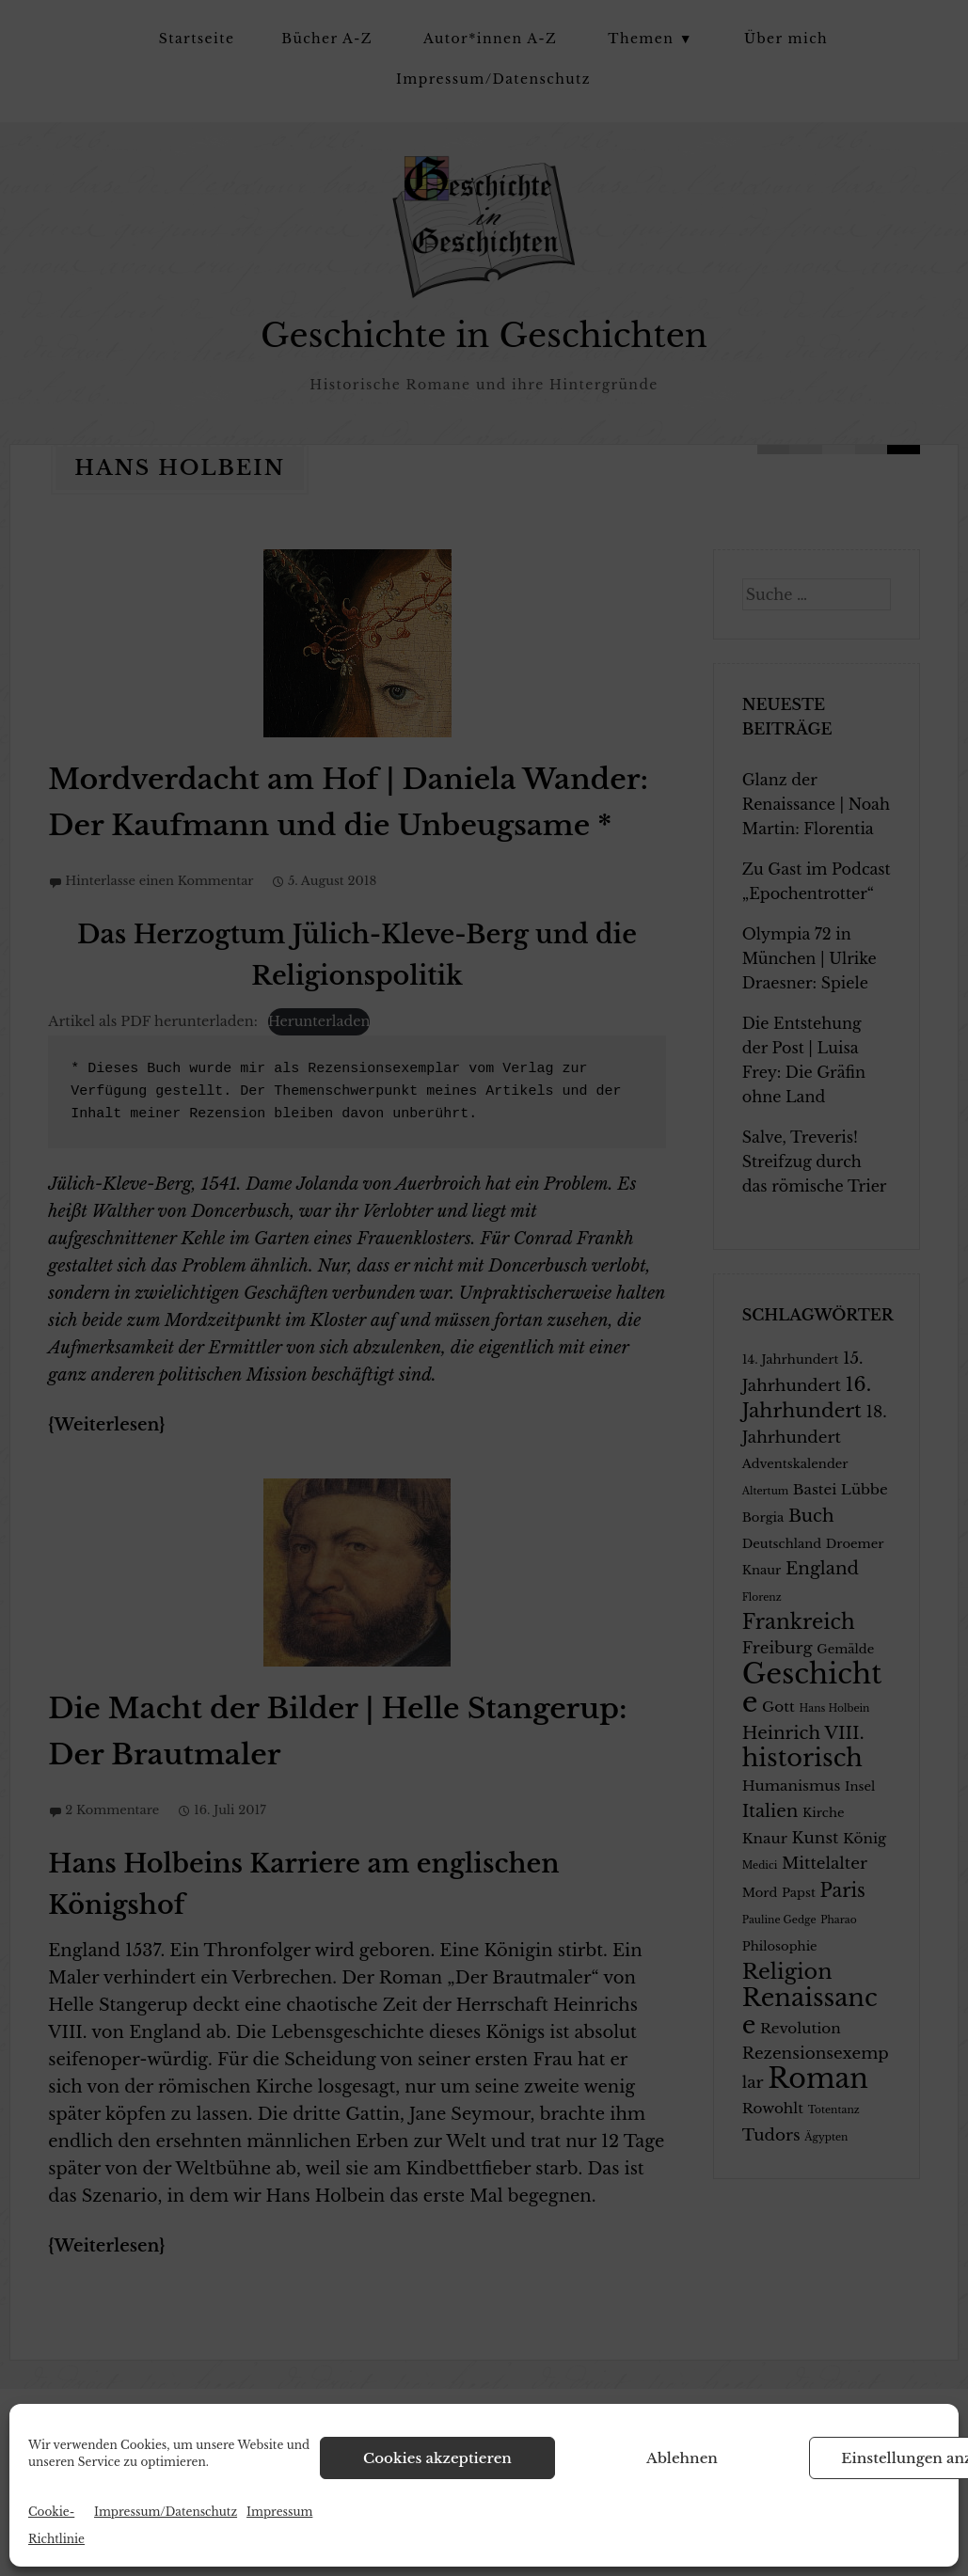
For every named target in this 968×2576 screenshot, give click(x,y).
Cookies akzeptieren (437, 2458)
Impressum (279, 2512)
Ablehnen (682, 2458)
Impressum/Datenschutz (165, 2512)
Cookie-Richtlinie (56, 2525)
